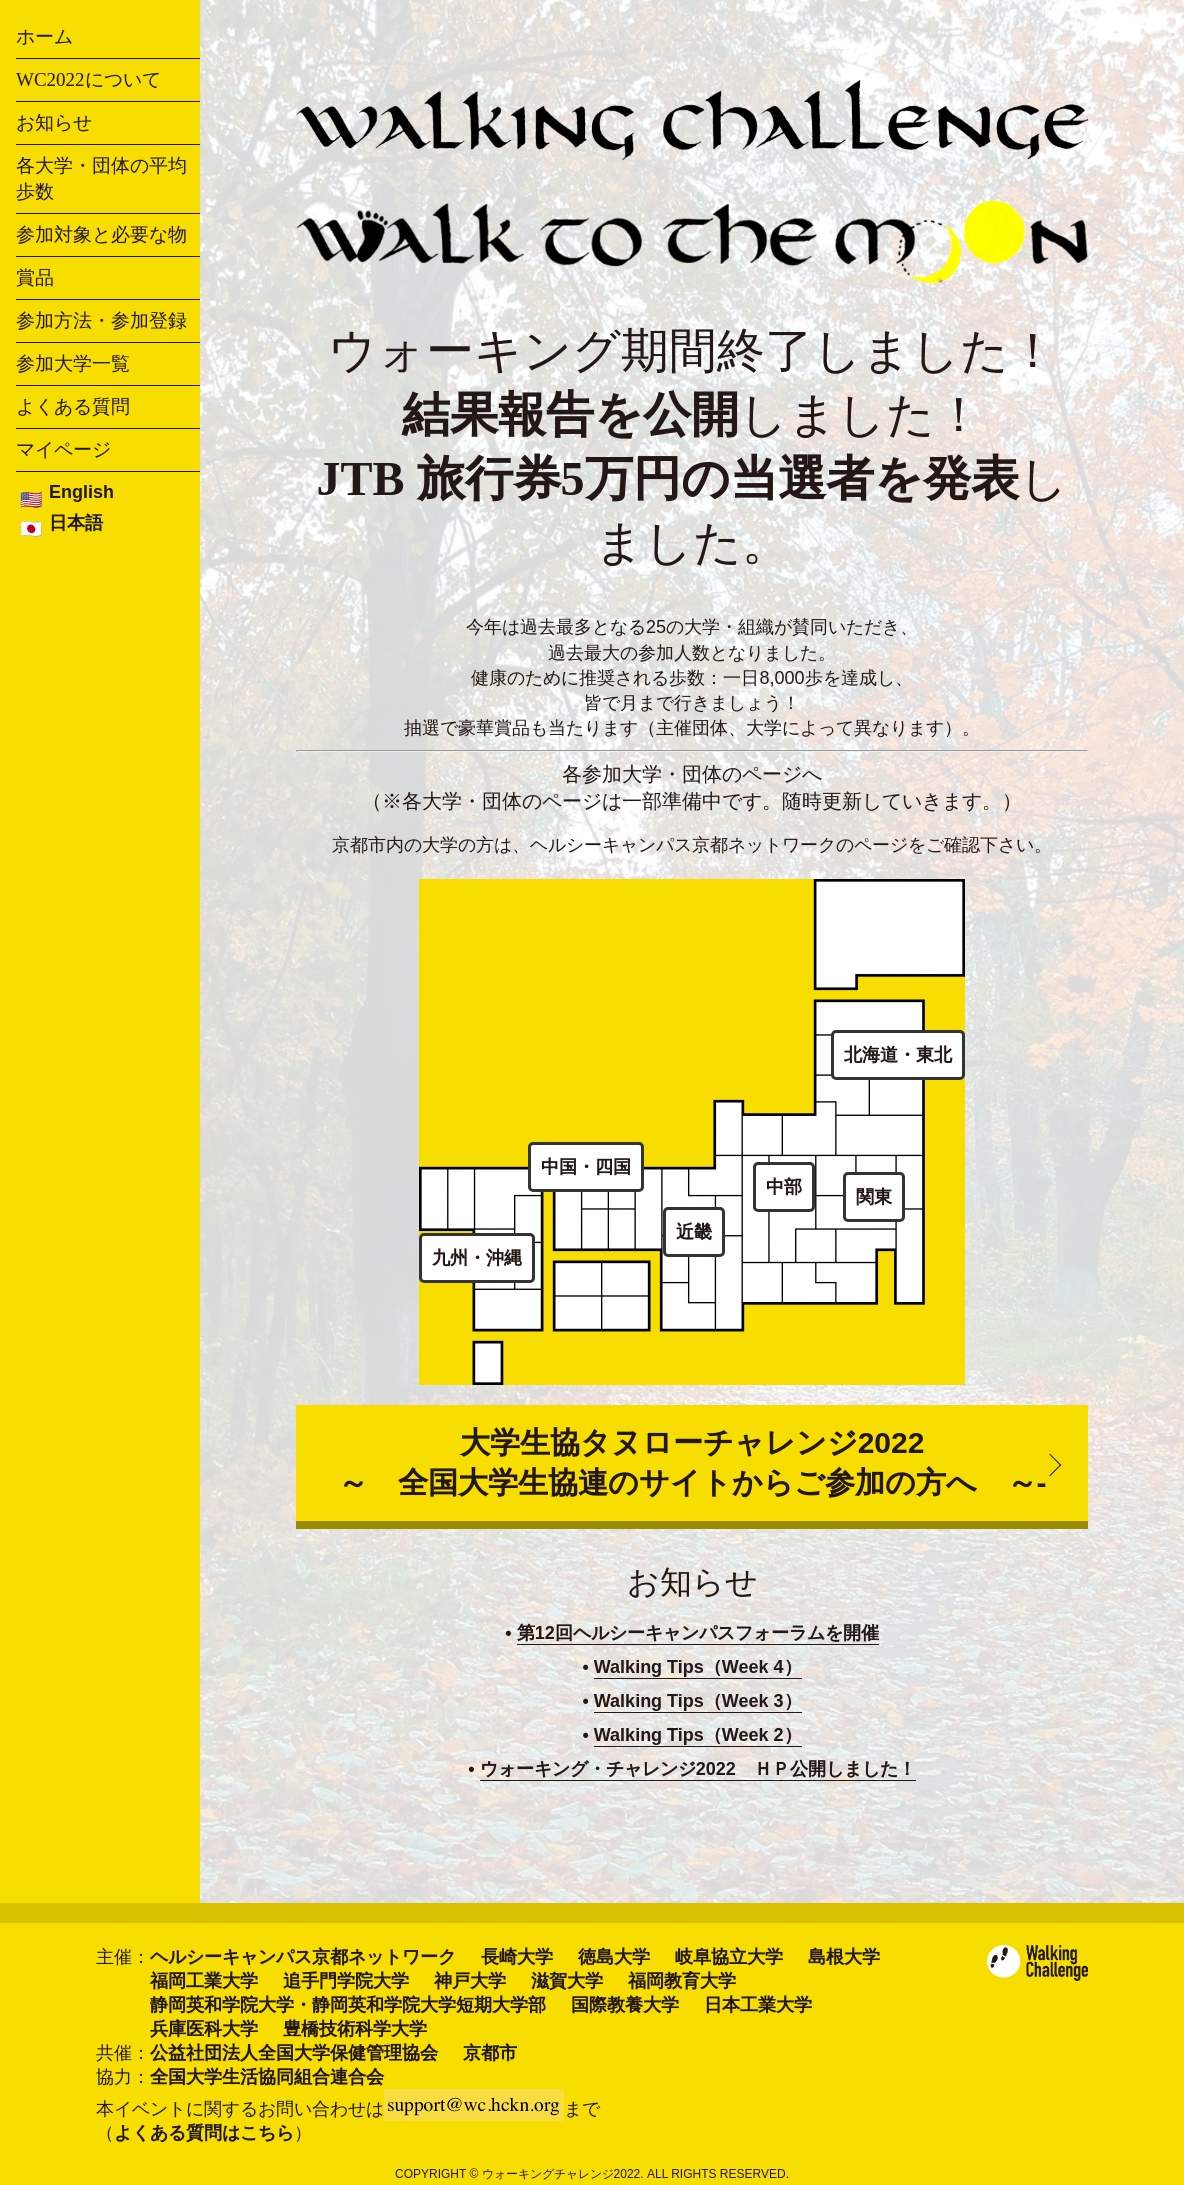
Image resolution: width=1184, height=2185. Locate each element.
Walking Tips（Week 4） (698, 1667)
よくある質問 (73, 406)
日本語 (76, 523)
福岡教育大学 (682, 1981)
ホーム (44, 36)
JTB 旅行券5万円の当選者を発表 (667, 478)
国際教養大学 (625, 2005)
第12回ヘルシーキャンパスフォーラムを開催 (698, 1633)
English (81, 492)
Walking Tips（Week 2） (698, 1735)
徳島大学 (614, 1957)
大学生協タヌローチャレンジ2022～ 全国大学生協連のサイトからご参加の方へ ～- (692, 1462)
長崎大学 (517, 1957)
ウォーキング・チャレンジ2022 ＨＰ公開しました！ (698, 1769)
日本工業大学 (758, 2005)
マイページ (63, 449)
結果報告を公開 (570, 414)
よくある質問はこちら (204, 2133)
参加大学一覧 (73, 363)
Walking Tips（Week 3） (698, 1701)
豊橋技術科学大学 (355, 2029)
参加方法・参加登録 (101, 320)
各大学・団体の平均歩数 (101, 178)
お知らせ (54, 122)
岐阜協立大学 (729, 1957)
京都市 (490, 2053)
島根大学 (844, 1957)
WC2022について (88, 79)
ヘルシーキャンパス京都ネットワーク (303, 1957)
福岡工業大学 (204, 1981)
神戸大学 (470, 1981)
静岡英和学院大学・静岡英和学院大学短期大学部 (348, 2005)
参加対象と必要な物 (101, 234)
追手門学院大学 (346, 1981)
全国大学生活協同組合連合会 (267, 2077)
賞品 (35, 277)
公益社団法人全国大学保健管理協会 (294, 2053)
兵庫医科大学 (204, 2029)
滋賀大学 (567, 1981)
